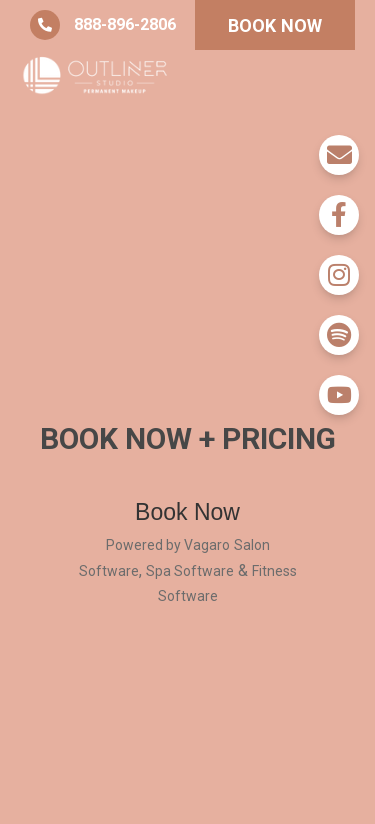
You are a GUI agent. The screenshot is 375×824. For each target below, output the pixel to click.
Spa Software (190, 571)
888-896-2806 (103, 25)
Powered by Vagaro (168, 545)
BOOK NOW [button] (275, 25)
